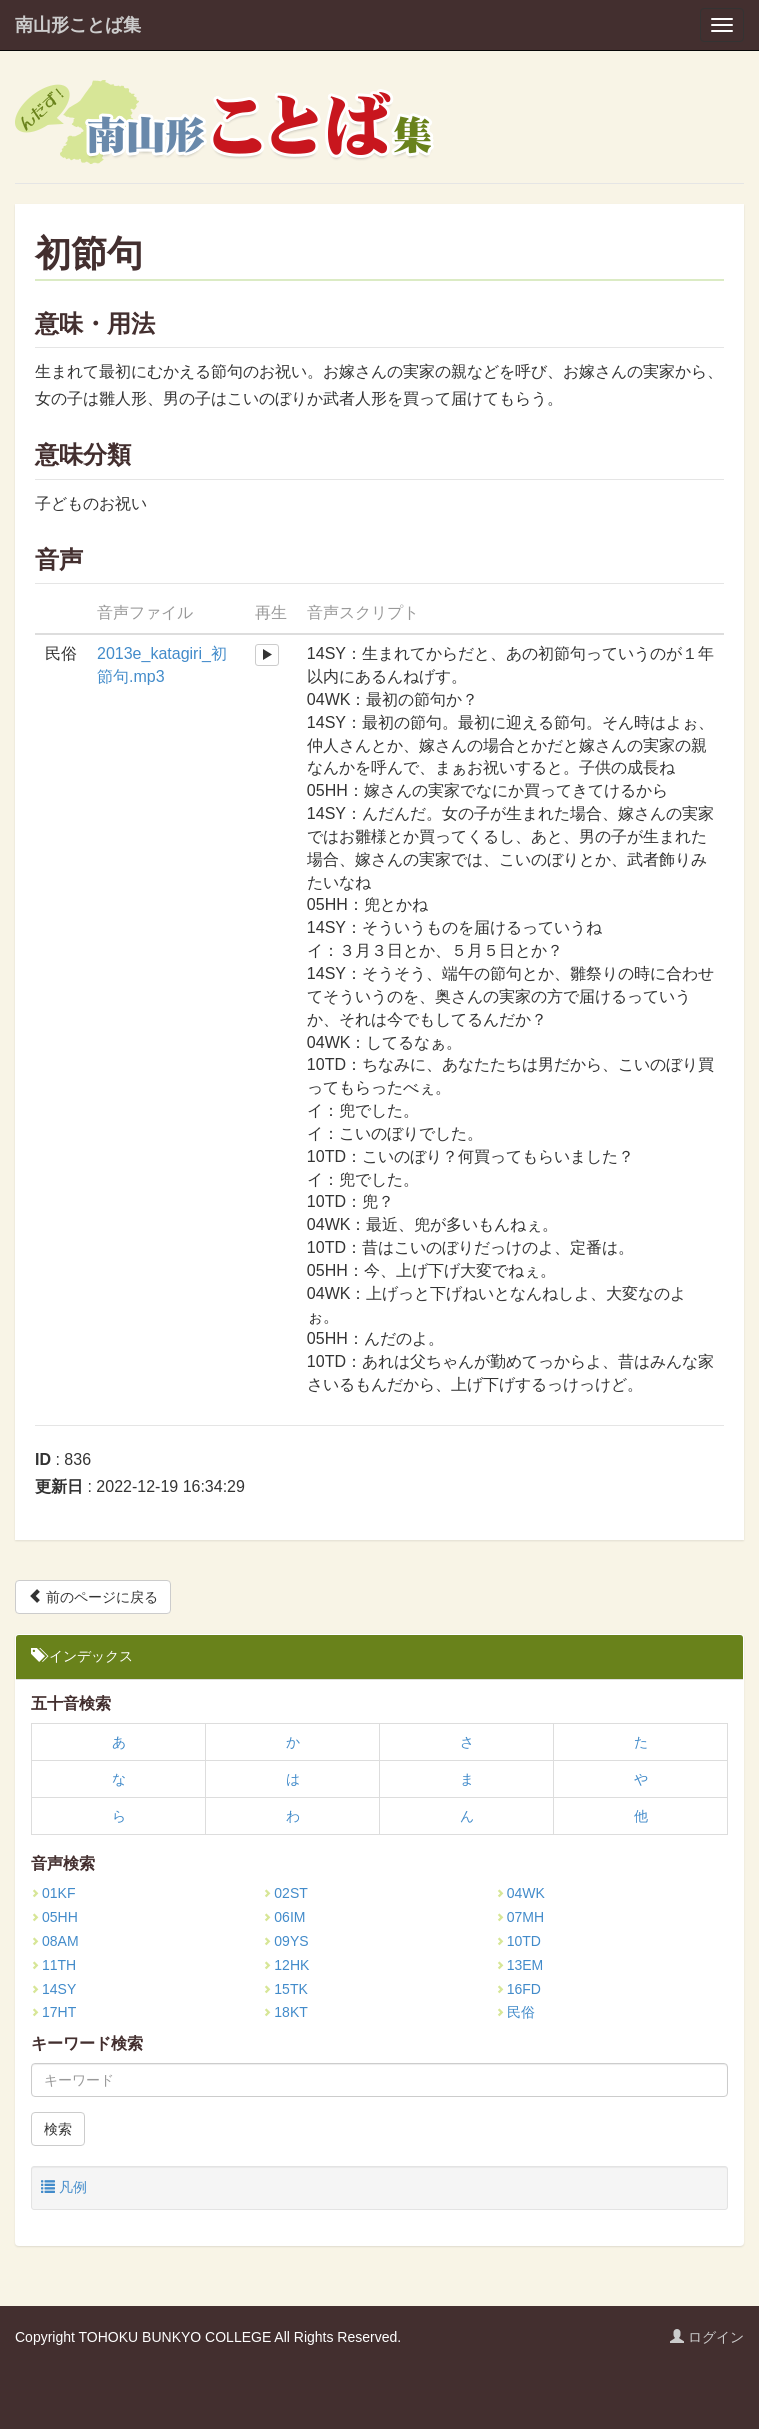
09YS (285, 1941)
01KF (53, 1893)
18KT (285, 2012)
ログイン (707, 2337)
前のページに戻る (93, 1596)
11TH (53, 1965)
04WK (520, 1893)
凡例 (64, 2187)
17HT (53, 2012)
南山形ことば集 (78, 25)
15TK (285, 1989)
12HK (286, 1965)
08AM (55, 1941)
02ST (285, 1893)
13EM (520, 1965)
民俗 (515, 2012)
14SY (53, 1989)
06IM (284, 1917)
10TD (518, 1941)
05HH (54, 1917)
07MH (520, 1917)
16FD (518, 1989)
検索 (58, 2129)
